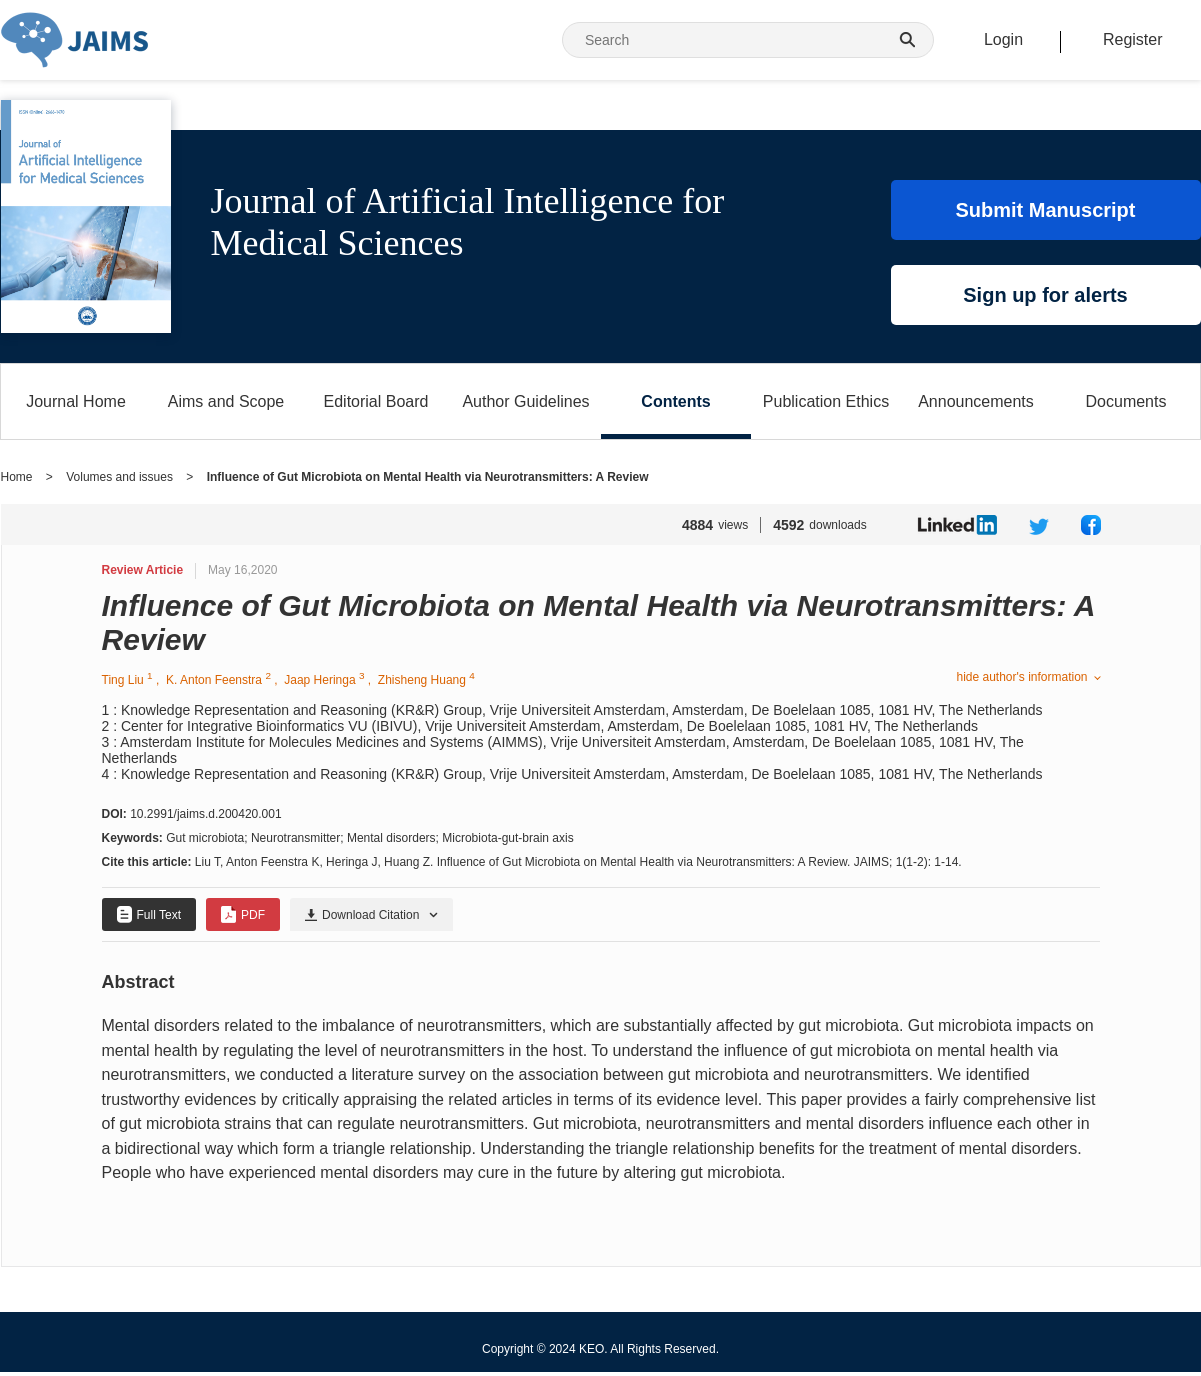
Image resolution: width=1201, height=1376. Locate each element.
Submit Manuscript (1045, 210)
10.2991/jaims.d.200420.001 (205, 814)
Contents (675, 401)
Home (17, 477)
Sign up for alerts (1045, 295)
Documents (1126, 401)
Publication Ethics (826, 401)
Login (1003, 39)
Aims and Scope (226, 401)
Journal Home (76, 401)
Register (1133, 39)
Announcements (976, 401)
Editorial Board (376, 401)
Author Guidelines (525, 401)
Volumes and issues (119, 477)
